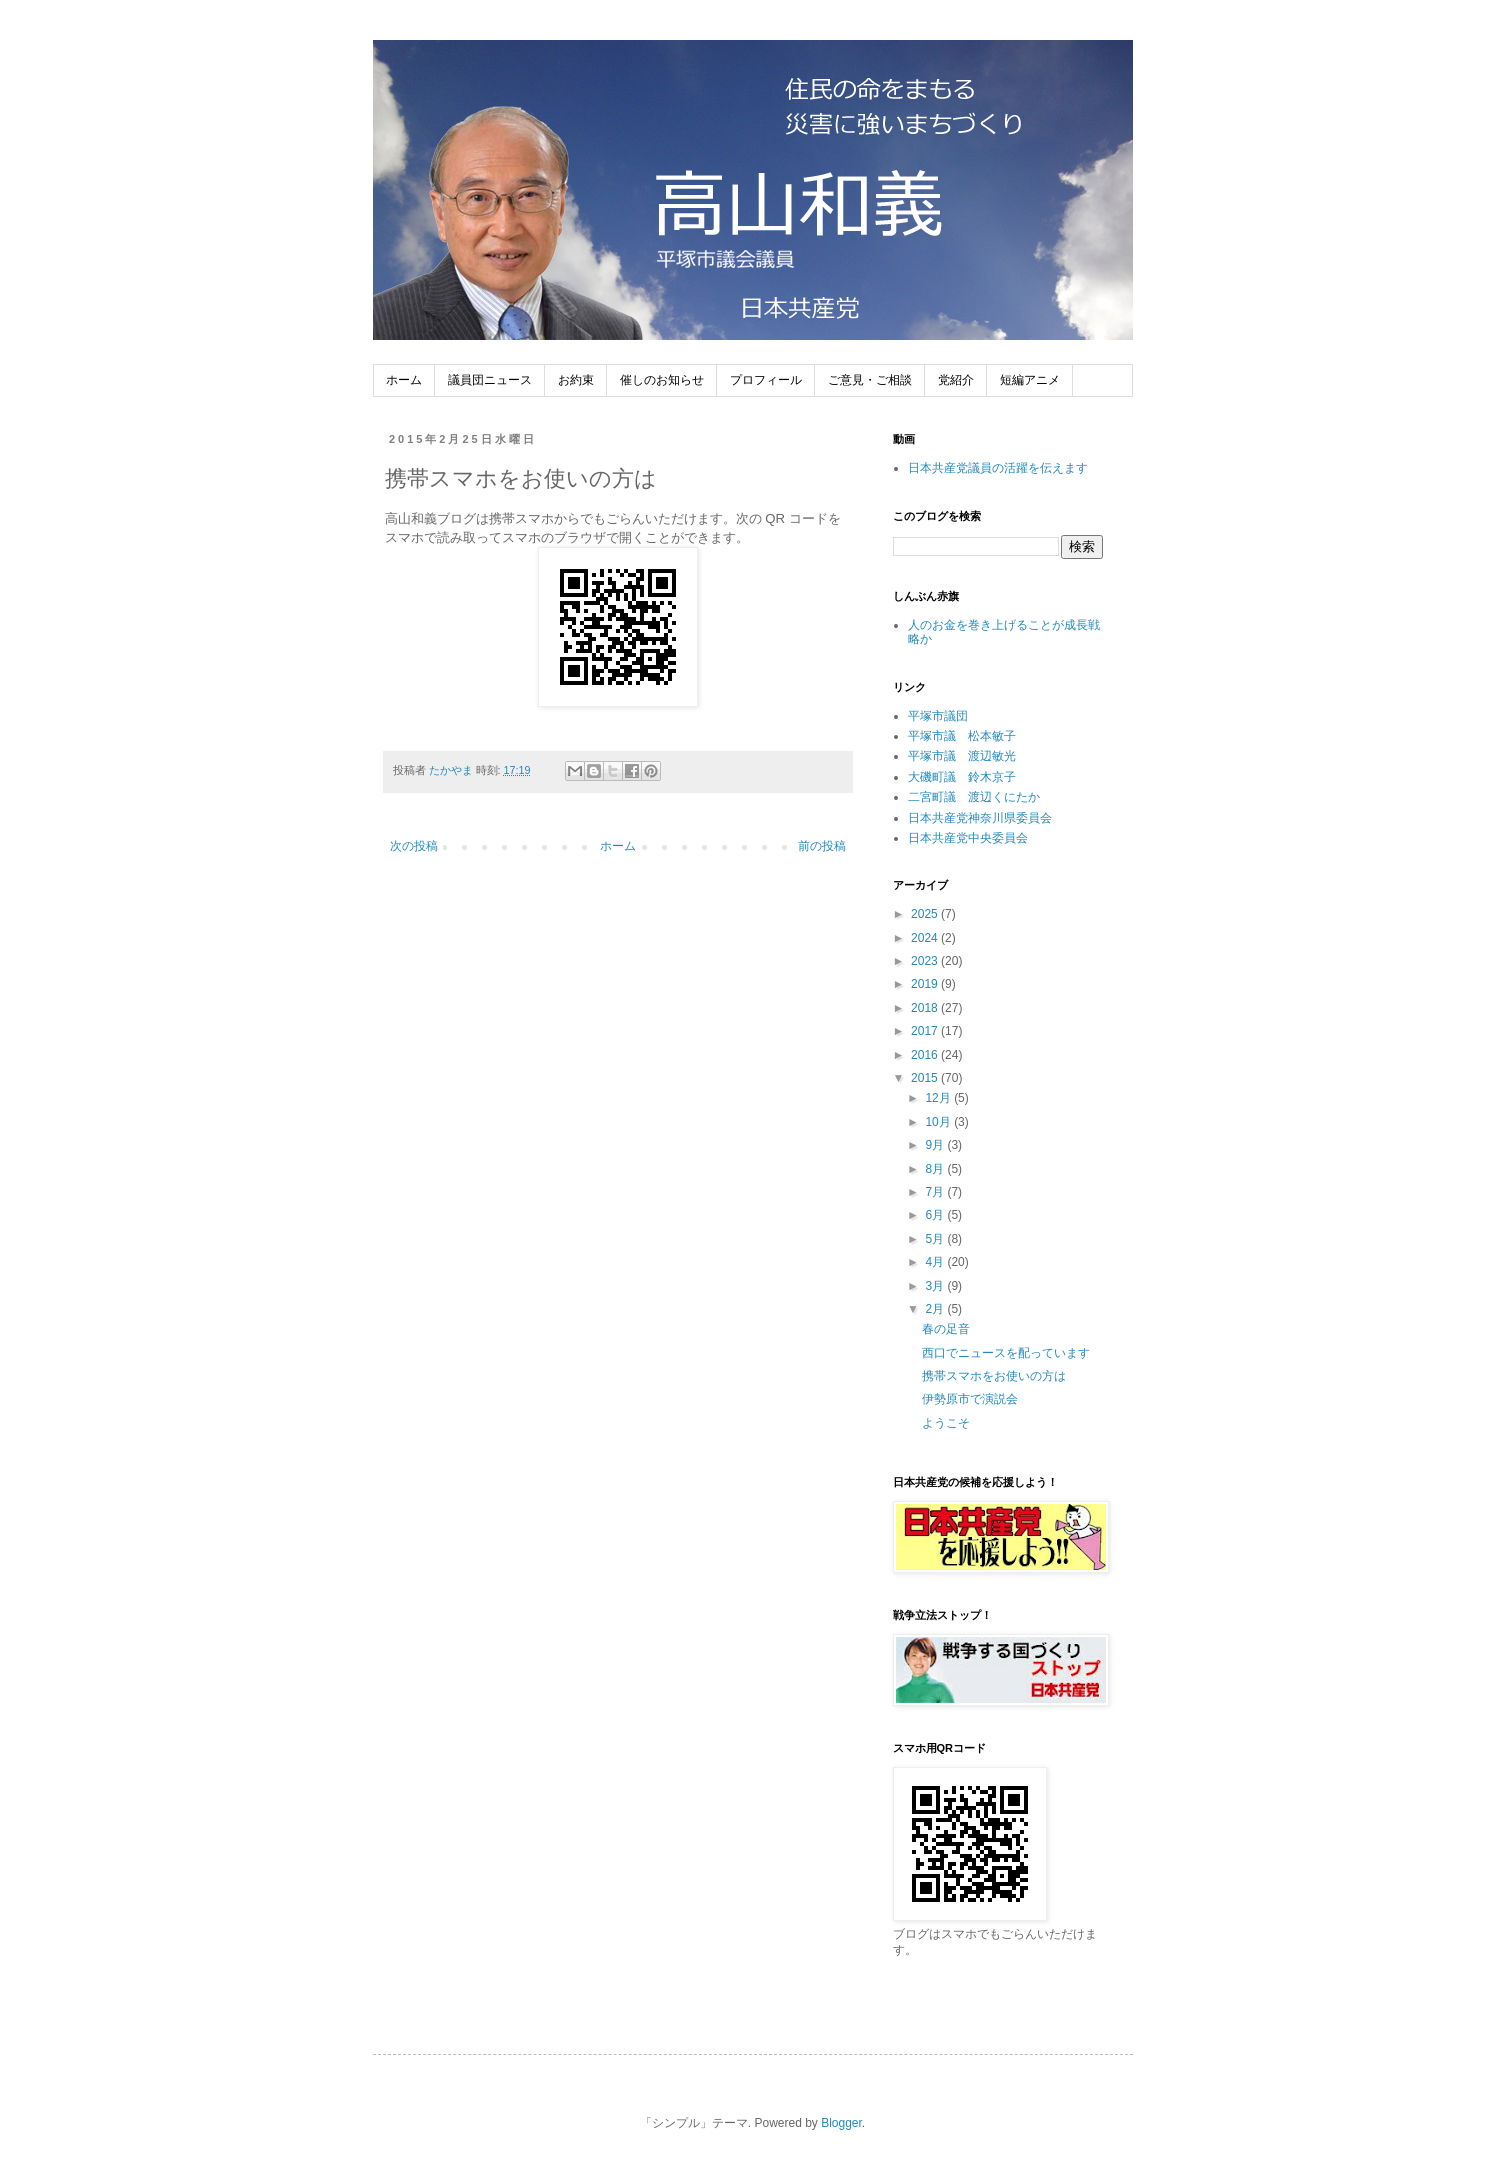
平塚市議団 (938, 716)
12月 (939, 1098)
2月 (936, 1309)
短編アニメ (1030, 380)
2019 (926, 984)
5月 (936, 1239)
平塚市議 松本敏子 (962, 736)
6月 (936, 1215)
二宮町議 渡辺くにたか (974, 797)
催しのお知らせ (662, 380)
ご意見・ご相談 (870, 380)
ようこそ (946, 1423)
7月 (936, 1192)
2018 (926, 1008)
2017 (926, 1031)
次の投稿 (414, 846)
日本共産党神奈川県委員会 (980, 818)
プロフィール (766, 380)
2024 (926, 938)
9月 (936, 1145)
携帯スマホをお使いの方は (994, 1376)
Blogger (841, 2123)
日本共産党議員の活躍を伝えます (998, 468)
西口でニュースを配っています (1006, 1353)
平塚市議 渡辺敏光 (962, 756)
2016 (926, 1055)
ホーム (404, 380)
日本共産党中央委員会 (968, 838)
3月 (936, 1286)
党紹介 (956, 380)
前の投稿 (822, 846)
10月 (939, 1122)
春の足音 (946, 1329)
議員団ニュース (490, 380)
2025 (926, 914)
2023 (926, 961)
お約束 (576, 380)
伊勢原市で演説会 (970, 1399)
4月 (936, 1262)
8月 (936, 1169)
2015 (926, 1078)
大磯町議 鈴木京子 (962, 777)
